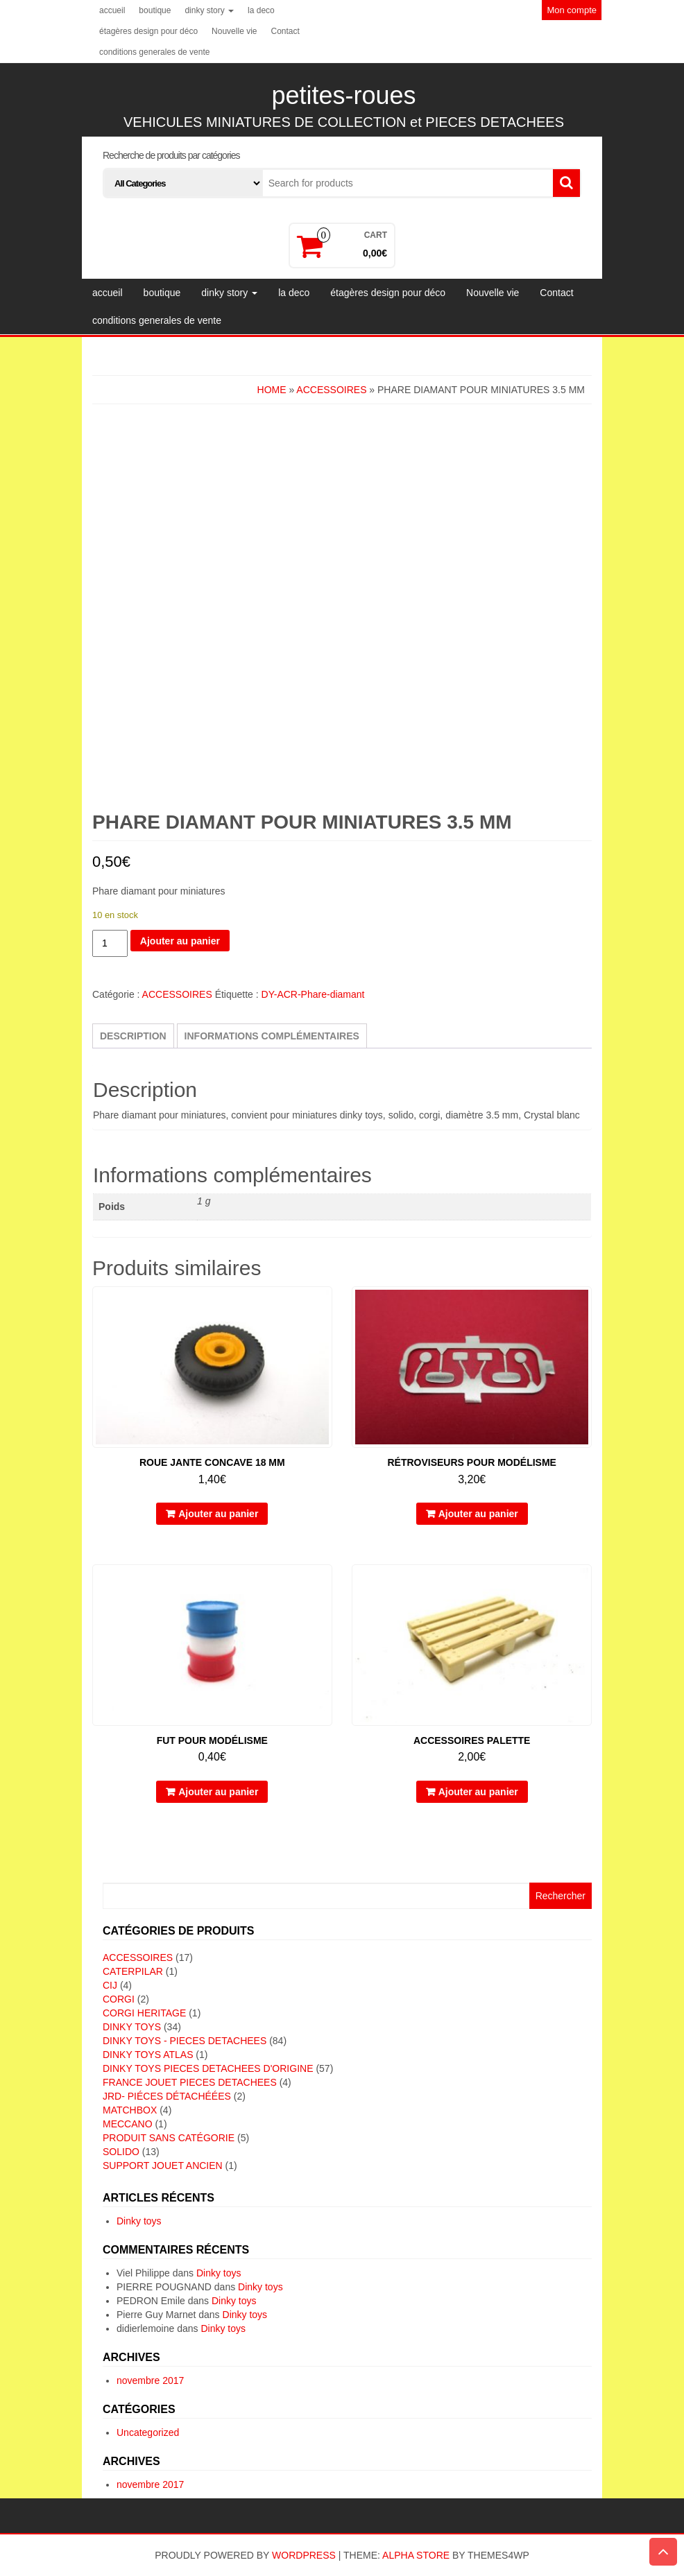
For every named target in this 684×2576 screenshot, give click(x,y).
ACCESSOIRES (331, 389)
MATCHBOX (130, 2110)
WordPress (304, 2555)
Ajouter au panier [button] (218, 1513)
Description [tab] (133, 1035)
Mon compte (572, 10)
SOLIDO (121, 2151)
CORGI (119, 1999)
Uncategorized (148, 2432)
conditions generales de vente (154, 52)
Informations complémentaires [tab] (272, 1035)
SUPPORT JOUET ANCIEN (163, 2165)
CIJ (110, 1985)
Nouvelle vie (234, 31)
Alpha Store (416, 2555)
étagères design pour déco (148, 31)
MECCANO (128, 2123)
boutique (155, 10)
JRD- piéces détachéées (167, 2096)
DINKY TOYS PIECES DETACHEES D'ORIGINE (208, 2068)
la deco (261, 10)
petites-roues (343, 95)
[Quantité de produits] (110, 943)
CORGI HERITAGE (144, 2013)
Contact (285, 31)
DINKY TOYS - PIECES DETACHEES (184, 2040)
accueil (112, 10)
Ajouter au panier (180, 940)
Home (272, 389)
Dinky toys (139, 2221)
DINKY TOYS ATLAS (148, 2054)
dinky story (209, 10)
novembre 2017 (150, 2380)
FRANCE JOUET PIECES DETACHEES (190, 2082)
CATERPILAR (133, 1971)
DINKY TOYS (132, 2026)
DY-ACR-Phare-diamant (313, 994)
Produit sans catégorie (168, 2137)
